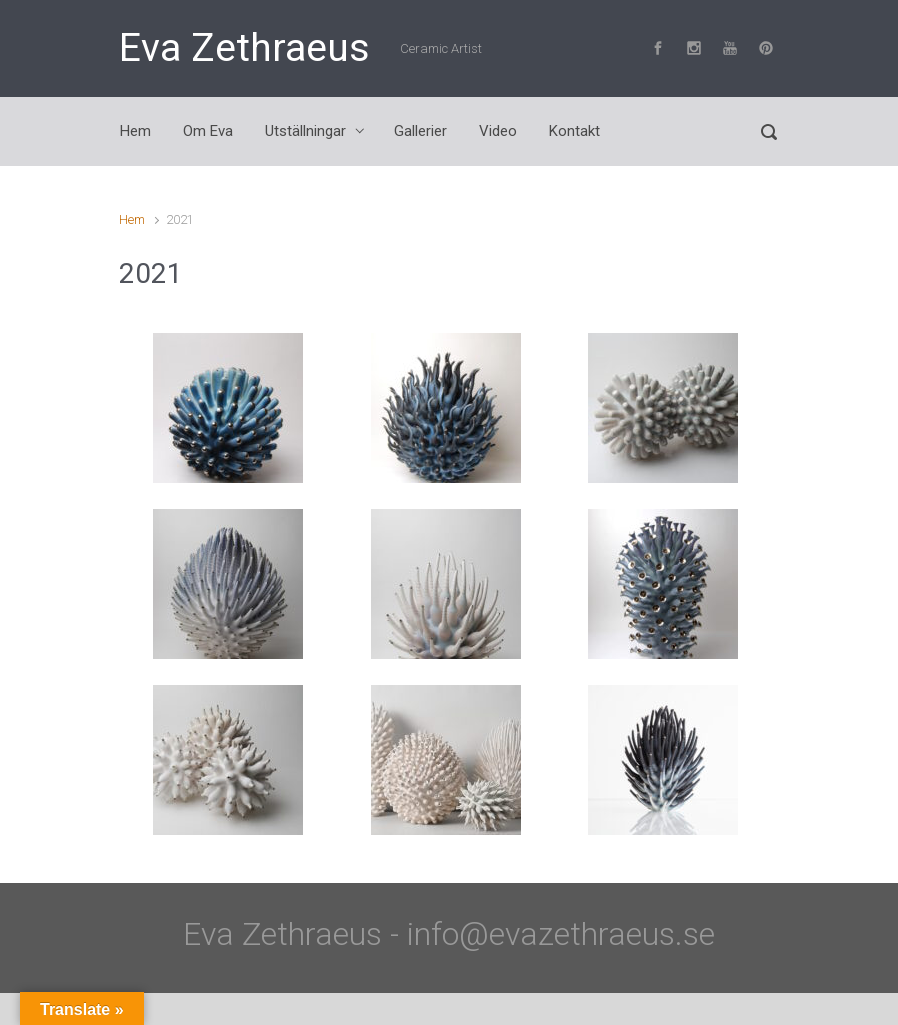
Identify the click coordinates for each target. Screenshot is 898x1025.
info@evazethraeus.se (561, 934)
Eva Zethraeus (244, 48)
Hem (132, 219)
